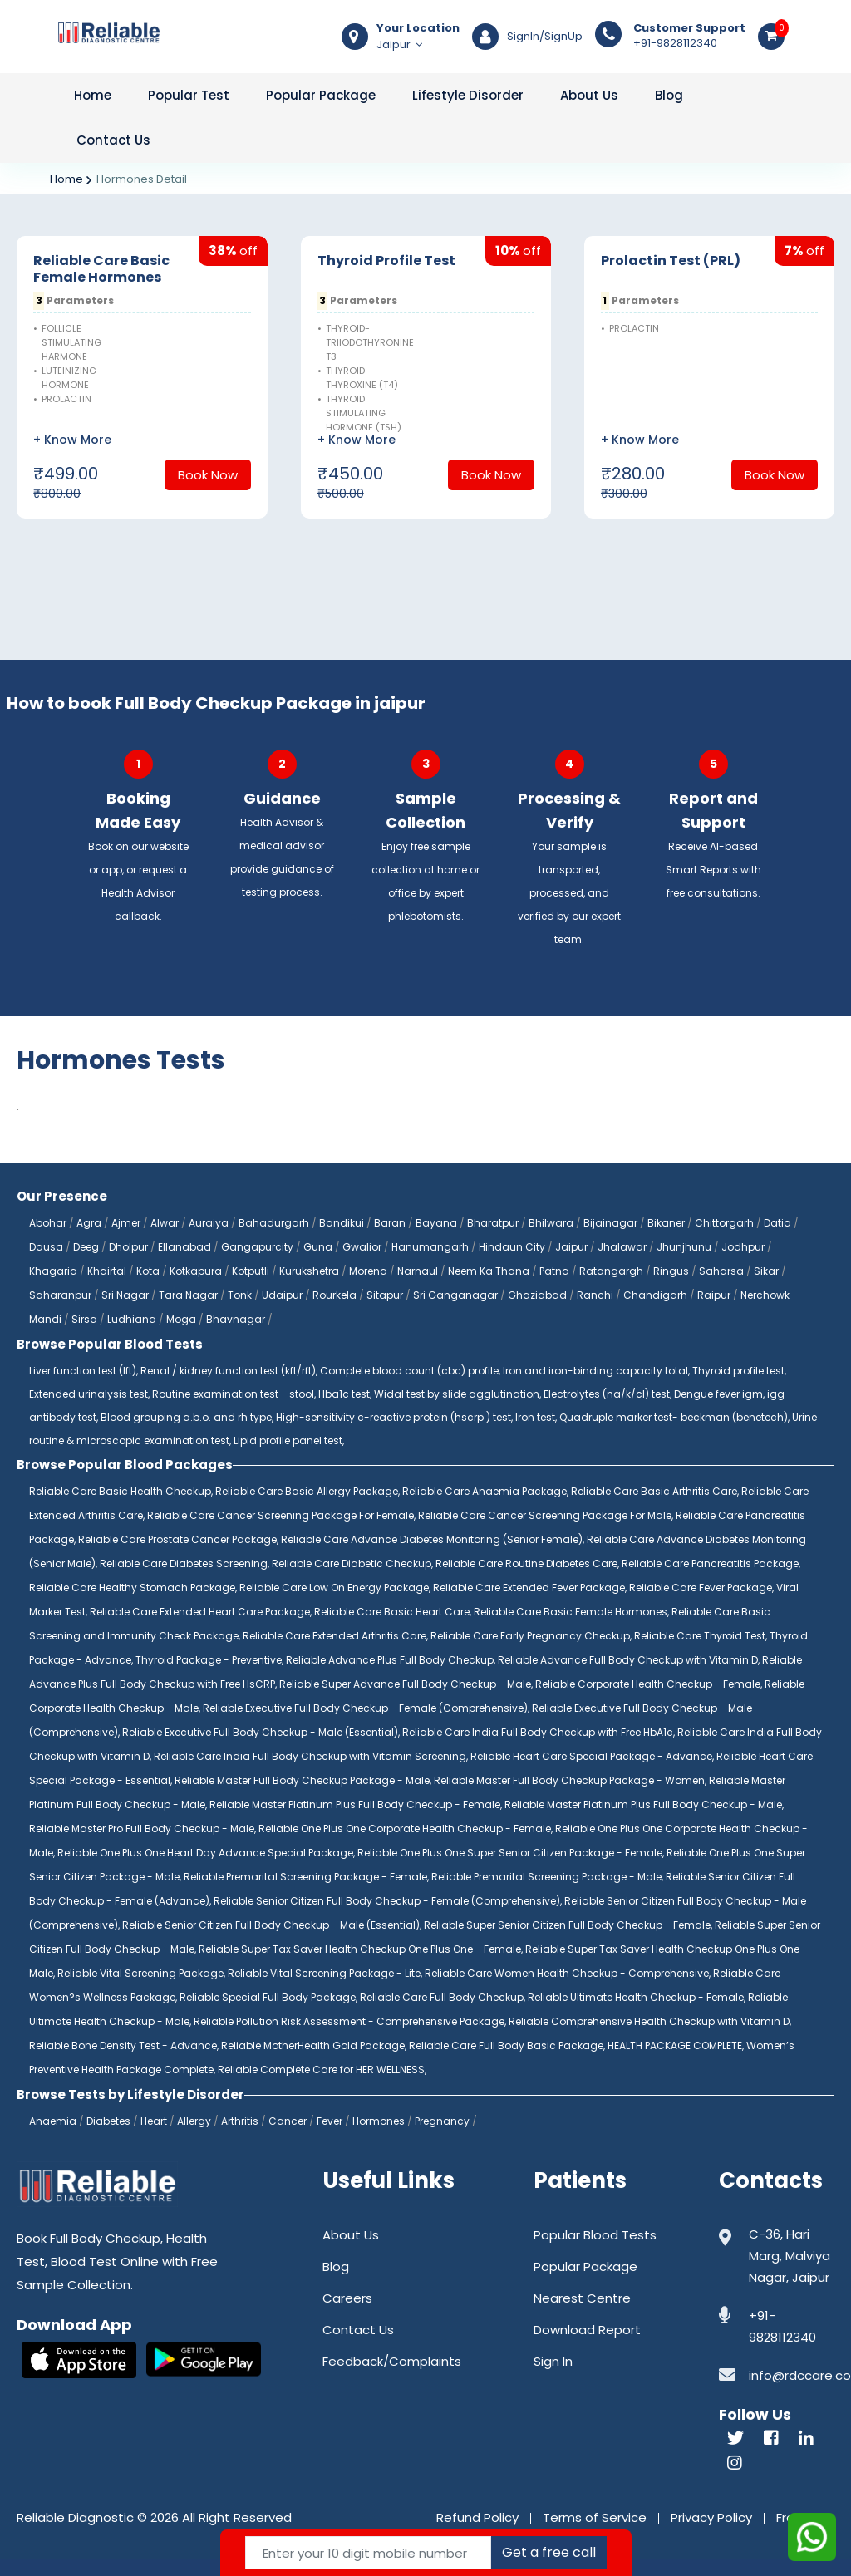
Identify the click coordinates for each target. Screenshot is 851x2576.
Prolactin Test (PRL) (670, 260)
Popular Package (321, 95)
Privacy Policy (711, 2517)
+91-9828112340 (689, 36)
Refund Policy (477, 2517)
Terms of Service (595, 2517)
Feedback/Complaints (391, 2361)
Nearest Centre (582, 2298)
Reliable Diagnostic (75, 2517)
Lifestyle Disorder (468, 95)
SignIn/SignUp (545, 36)
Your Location (418, 28)
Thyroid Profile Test (386, 260)
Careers (347, 2298)
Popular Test (188, 95)
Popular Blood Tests (595, 2235)
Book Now (208, 475)
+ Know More (72, 439)
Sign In (553, 2361)
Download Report (587, 2329)
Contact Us (113, 140)
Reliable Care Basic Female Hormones (101, 269)
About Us (589, 95)
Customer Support (689, 28)
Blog (669, 95)
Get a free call (549, 2552)
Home (92, 95)
